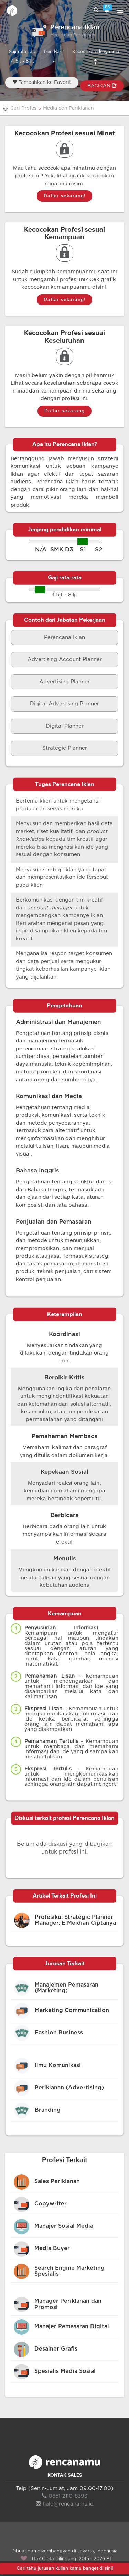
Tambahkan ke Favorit (41, 82)
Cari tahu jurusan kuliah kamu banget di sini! (65, 2568)
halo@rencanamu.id (65, 2504)
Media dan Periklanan (68, 108)
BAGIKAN (102, 85)
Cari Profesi (24, 108)
